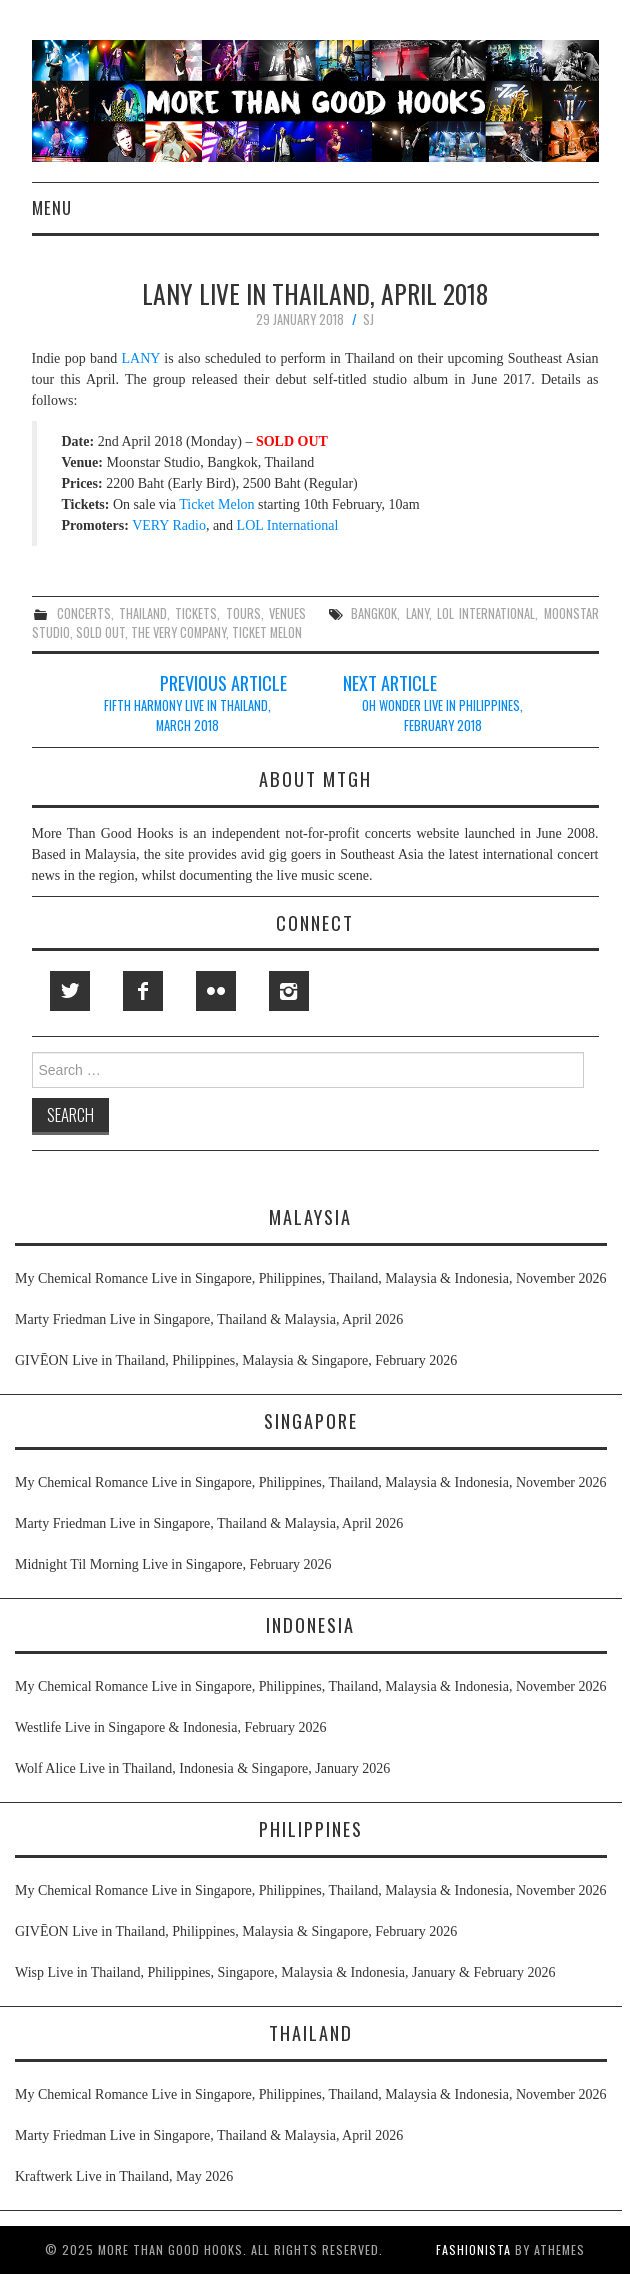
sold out (100, 632)
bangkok (374, 613)
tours (243, 613)
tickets (196, 613)
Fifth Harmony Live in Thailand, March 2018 (187, 715)
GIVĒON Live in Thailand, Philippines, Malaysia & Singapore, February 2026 (236, 1360)
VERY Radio (169, 525)
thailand (143, 613)
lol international (486, 613)
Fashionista (473, 2249)
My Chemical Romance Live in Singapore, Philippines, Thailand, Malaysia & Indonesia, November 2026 (311, 1278)
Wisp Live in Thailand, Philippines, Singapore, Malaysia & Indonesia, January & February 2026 (285, 1972)
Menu (52, 207)
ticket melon (267, 632)
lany (417, 613)
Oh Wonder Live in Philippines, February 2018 (442, 715)
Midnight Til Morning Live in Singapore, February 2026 (173, 1564)
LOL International (288, 525)
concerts (84, 613)
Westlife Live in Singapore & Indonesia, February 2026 (170, 1727)
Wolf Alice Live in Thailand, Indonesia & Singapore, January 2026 (202, 1768)
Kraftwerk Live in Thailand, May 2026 (124, 2176)
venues (287, 613)
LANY (141, 358)
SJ (368, 319)
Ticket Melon (216, 504)
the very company (178, 632)
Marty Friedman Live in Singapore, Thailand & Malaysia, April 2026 (209, 1319)
